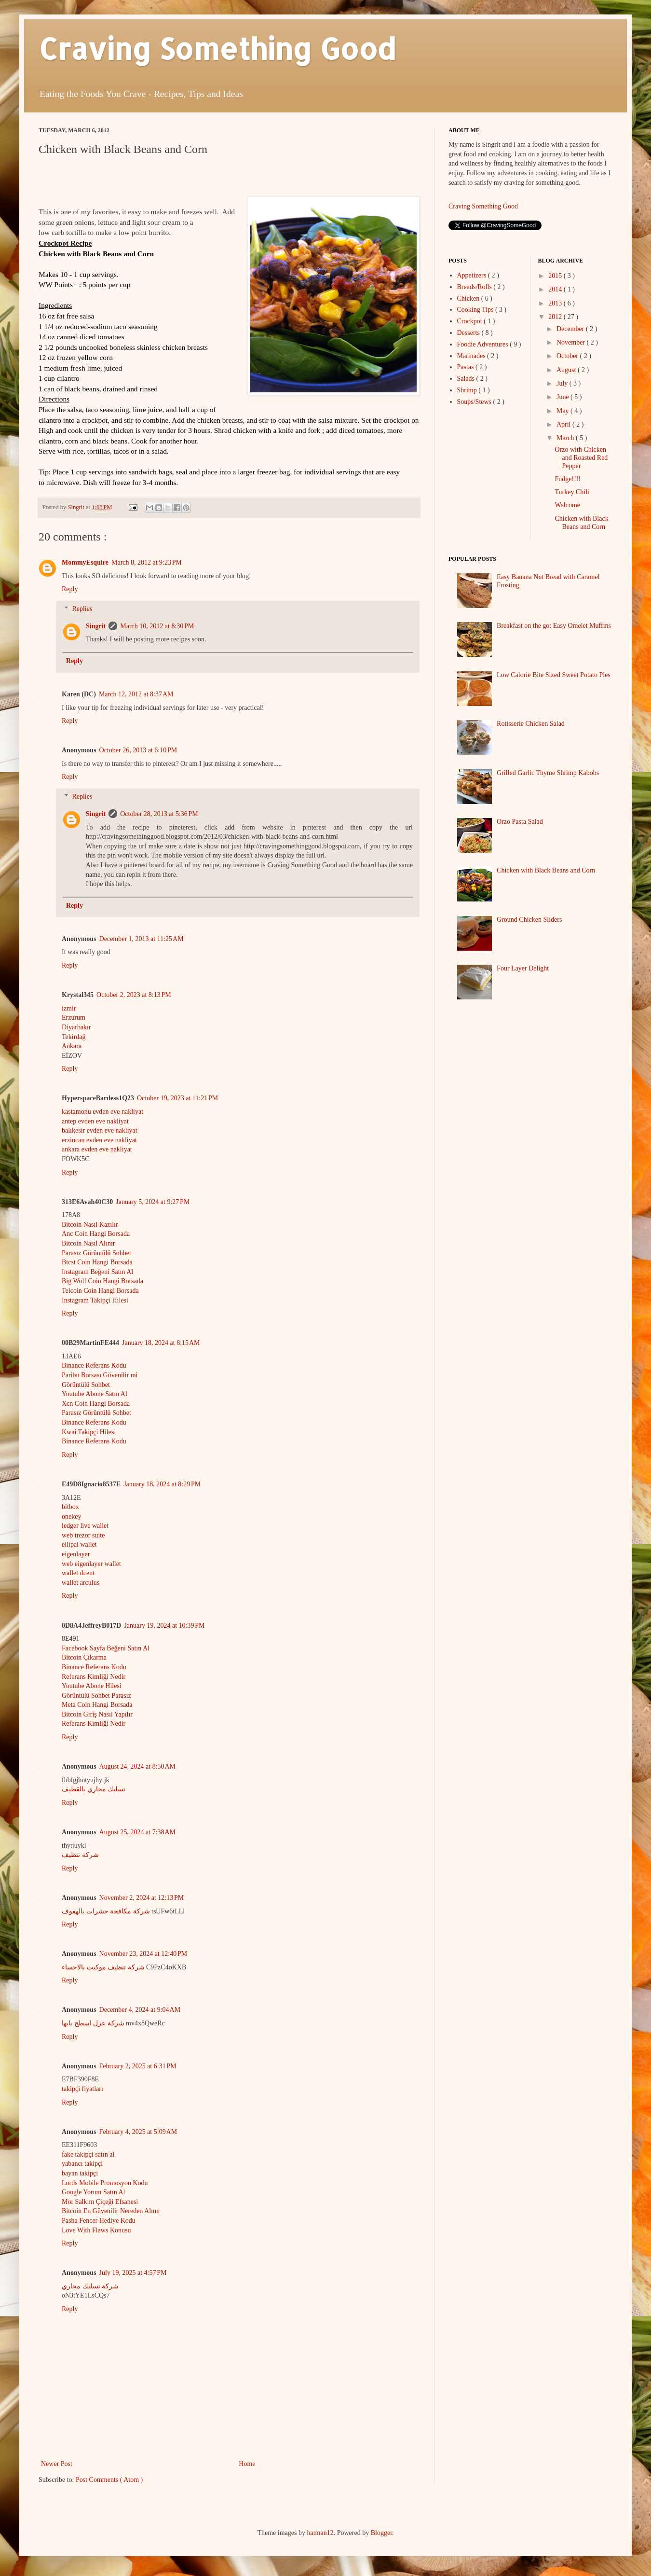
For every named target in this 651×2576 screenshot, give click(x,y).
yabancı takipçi (82, 2163)
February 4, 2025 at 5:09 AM (138, 2131)
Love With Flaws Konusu (96, 2230)
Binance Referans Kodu (94, 1365)
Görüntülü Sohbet (86, 1384)
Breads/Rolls (475, 287)
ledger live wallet (85, 1525)
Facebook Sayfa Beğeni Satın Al (105, 1648)
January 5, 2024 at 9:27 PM (153, 1201)
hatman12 (320, 2532)
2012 (556, 316)
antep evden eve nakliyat (95, 1121)
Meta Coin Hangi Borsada (97, 1704)
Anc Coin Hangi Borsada (96, 1233)
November (571, 342)
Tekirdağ (74, 1036)
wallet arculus (80, 1582)
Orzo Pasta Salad (520, 821)
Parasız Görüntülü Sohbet (96, 1253)
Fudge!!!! (568, 479)
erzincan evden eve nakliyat (99, 1140)
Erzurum (73, 1017)
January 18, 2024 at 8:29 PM (162, 1484)
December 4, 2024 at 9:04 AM (140, 2009)
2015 (556, 275)
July (563, 383)
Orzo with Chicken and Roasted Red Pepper (581, 458)
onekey (71, 1516)
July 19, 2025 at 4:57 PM (133, 2272)
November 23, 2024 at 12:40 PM (143, 1953)
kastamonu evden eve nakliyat (102, 1111)
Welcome (567, 505)
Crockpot (470, 321)
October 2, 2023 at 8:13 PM (133, 994)
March (566, 438)
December (571, 328)
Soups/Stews (475, 401)
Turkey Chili (572, 492)
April (564, 424)
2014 (556, 289)
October (568, 356)
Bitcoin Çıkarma (84, 1657)
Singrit (96, 626)
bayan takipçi (80, 2173)
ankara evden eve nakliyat (97, 1149)
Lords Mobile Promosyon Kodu (105, 2183)
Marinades (472, 356)
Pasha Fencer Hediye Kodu (99, 2220)
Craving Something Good (217, 48)
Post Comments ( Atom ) (109, 2479)
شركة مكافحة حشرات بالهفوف (106, 1911)
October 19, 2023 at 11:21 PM (177, 1098)
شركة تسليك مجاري (90, 2286)
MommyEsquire (85, 562)
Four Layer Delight (523, 968)
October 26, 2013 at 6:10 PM (138, 750)
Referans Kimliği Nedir (93, 1676)
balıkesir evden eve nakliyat (99, 1130)
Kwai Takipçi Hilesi (89, 1432)
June (563, 397)
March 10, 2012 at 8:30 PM (157, 626)
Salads (466, 378)
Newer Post (56, 2463)
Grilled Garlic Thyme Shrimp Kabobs (548, 772)
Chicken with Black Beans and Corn (581, 522)
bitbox (70, 1506)
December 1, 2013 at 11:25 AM (141, 938)
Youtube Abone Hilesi (92, 1686)
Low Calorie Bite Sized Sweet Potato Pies (553, 675)
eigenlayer (76, 1554)
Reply (70, 589)
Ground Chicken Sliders (529, 919)
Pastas (466, 367)
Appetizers (472, 275)
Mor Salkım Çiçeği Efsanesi (100, 2201)
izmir (69, 1008)
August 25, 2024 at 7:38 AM (137, 1832)
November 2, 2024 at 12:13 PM (141, 1897)
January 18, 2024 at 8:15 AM (161, 1342)
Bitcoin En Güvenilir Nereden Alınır (111, 2211)
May (563, 411)
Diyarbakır (76, 1027)
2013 (556, 303)
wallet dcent (78, 1573)
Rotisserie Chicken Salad (531, 723)
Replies (82, 608)
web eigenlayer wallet (91, 1563)
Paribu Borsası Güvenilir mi (100, 1375)
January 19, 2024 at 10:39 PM (164, 1625)
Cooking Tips (476, 309)
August (567, 370)
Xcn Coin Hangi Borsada (96, 1403)
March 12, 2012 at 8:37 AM (136, 694)
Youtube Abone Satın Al (94, 1394)
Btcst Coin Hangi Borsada (97, 1262)
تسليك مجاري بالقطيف (93, 1789)
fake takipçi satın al (88, 2154)
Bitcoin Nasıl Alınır (88, 1243)
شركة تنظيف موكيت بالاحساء (103, 1967)
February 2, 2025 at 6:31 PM (137, 2066)
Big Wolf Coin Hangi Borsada (102, 1281)
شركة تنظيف (80, 1854)
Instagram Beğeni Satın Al (97, 1271)
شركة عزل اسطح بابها (93, 2023)
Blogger (381, 2532)
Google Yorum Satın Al (93, 2192)
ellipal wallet (79, 1544)
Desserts (469, 332)
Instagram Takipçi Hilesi (95, 1300)
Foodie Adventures (483, 344)
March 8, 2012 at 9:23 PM (146, 562)
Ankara (71, 1046)
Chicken (469, 298)
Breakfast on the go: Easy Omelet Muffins (554, 625)
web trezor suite (83, 1535)
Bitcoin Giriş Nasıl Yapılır (97, 1714)
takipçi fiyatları (82, 2088)
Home (247, 2463)
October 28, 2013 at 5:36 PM (159, 813)
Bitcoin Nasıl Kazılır (90, 1224)
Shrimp (468, 390)
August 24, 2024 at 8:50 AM (137, 1766)
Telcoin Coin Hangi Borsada (100, 1290)
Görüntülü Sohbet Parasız (96, 1695)
